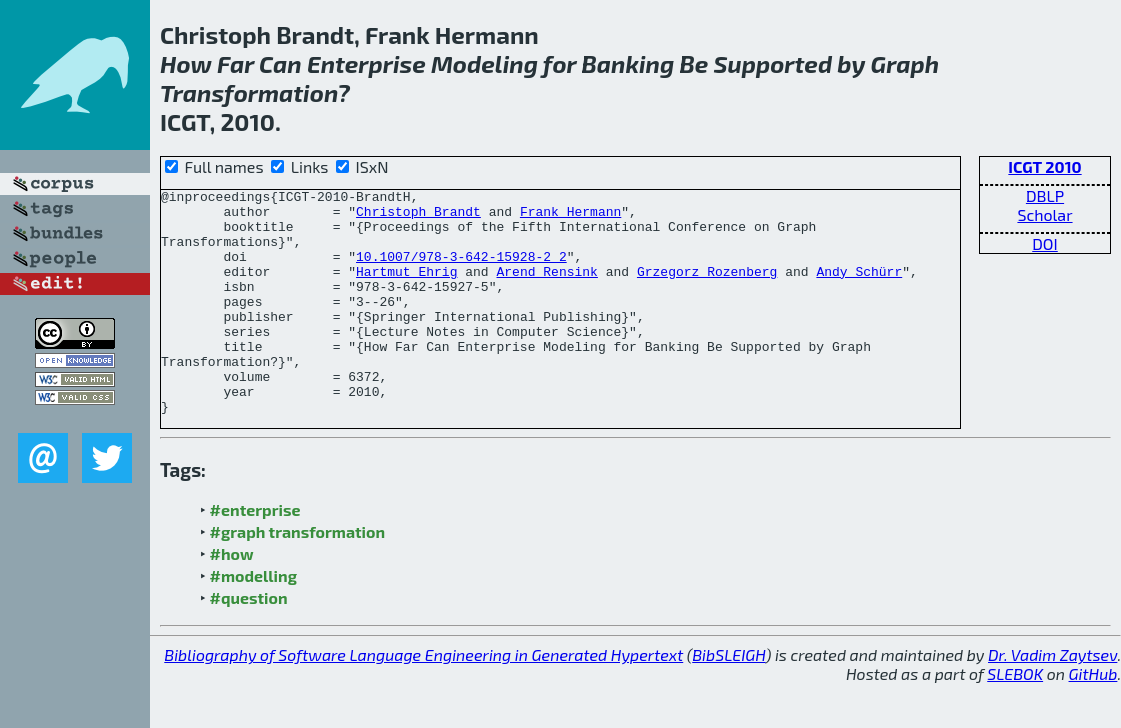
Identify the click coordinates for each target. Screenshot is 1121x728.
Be (694, 63)
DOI (1045, 243)
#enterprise (255, 554)
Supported (773, 63)
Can (280, 63)
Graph (905, 63)
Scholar (1044, 214)
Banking (628, 63)
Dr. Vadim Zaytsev (1052, 699)
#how (232, 598)
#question (249, 642)
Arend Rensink (546, 289)
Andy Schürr (859, 289)
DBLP (1045, 195)
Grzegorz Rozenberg (707, 289)
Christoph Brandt (418, 217)
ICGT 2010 (1044, 166)
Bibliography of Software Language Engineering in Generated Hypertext (423, 699)
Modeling (484, 63)
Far (235, 63)
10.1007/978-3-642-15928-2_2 (461, 271)
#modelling (253, 620)
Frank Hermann (570, 217)
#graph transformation (297, 576)
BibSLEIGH (728, 699)
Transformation (248, 92)
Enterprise (366, 63)
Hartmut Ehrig (406, 289)
